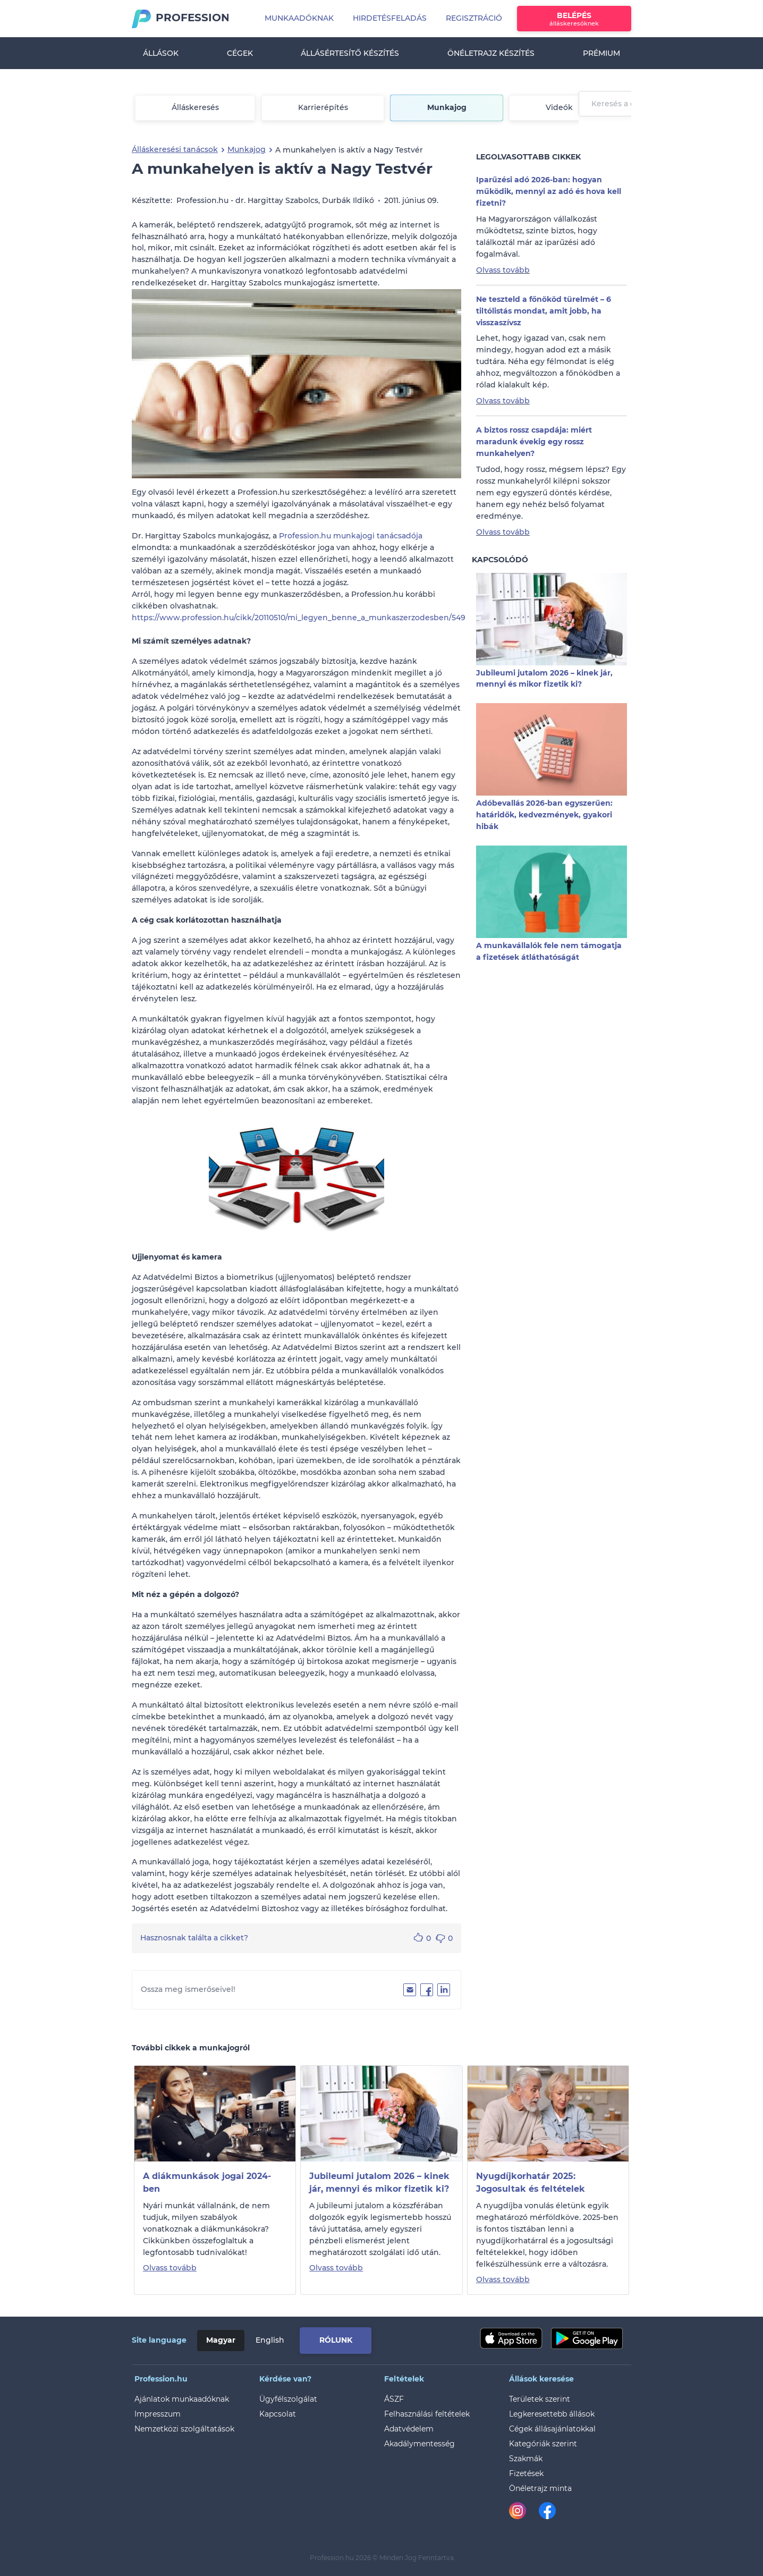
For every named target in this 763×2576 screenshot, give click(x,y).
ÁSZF (394, 2399)
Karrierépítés (323, 107)
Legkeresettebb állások (552, 2414)
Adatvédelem (409, 2429)
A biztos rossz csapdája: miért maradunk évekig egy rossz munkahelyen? (534, 441)
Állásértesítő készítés (350, 53)
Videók (559, 107)
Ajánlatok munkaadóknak (181, 2399)
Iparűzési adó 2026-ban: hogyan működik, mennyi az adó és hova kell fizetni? (548, 191)
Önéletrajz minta (540, 2488)
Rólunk (335, 2340)
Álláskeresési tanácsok (175, 149)
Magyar (220, 2340)
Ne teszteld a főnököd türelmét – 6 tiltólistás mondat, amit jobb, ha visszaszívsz (543, 310)
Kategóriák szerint (543, 2443)
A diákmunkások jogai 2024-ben (207, 2182)
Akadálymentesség (419, 2443)
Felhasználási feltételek (427, 2414)
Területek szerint (539, 2399)
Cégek (240, 53)
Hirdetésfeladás (390, 18)
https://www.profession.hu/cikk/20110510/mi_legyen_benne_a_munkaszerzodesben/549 (298, 617)
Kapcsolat (277, 2414)
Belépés (574, 19)
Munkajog (447, 107)
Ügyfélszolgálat (288, 2399)
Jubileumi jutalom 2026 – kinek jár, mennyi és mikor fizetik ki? (379, 2182)
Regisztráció (474, 18)
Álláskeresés (195, 107)
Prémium (601, 53)
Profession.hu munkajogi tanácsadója (350, 535)
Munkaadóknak (299, 18)
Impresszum (157, 2414)
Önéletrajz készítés (491, 53)
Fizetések (526, 2473)
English (270, 2340)
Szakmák (525, 2458)
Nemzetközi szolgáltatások (184, 2429)
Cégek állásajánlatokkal (552, 2429)
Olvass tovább (503, 270)
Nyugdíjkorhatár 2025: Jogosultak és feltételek (530, 2182)
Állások (161, 53)
